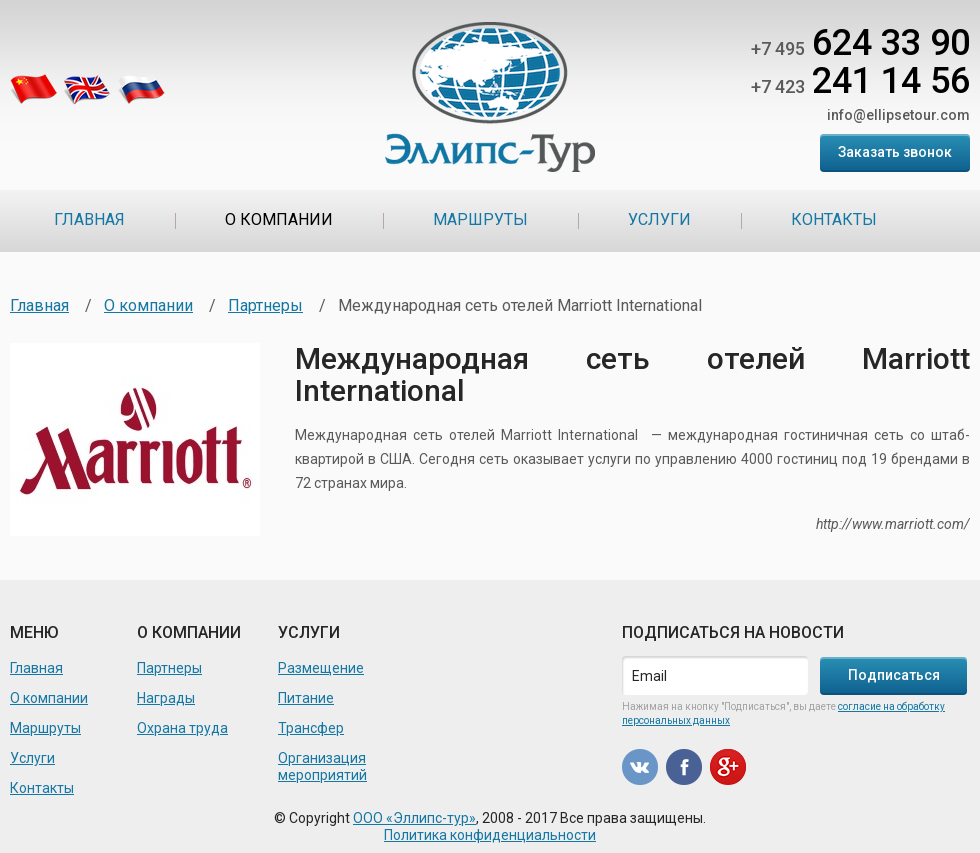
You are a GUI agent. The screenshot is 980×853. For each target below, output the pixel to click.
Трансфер (311, 728)
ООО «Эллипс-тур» (414, 818)
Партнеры (265, 305)
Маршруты (480, 219)
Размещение (321, 668)
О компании (279, 219)
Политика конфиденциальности (490, 835)
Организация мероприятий (322, 766)
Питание (306, 698)
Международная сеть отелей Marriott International (632, 374)
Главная (89, 219)
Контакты (834, 219)
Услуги (659, 219)
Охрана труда (182, 728)
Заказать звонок (895, 152)
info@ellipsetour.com (898, 115)
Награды (166, 698)
